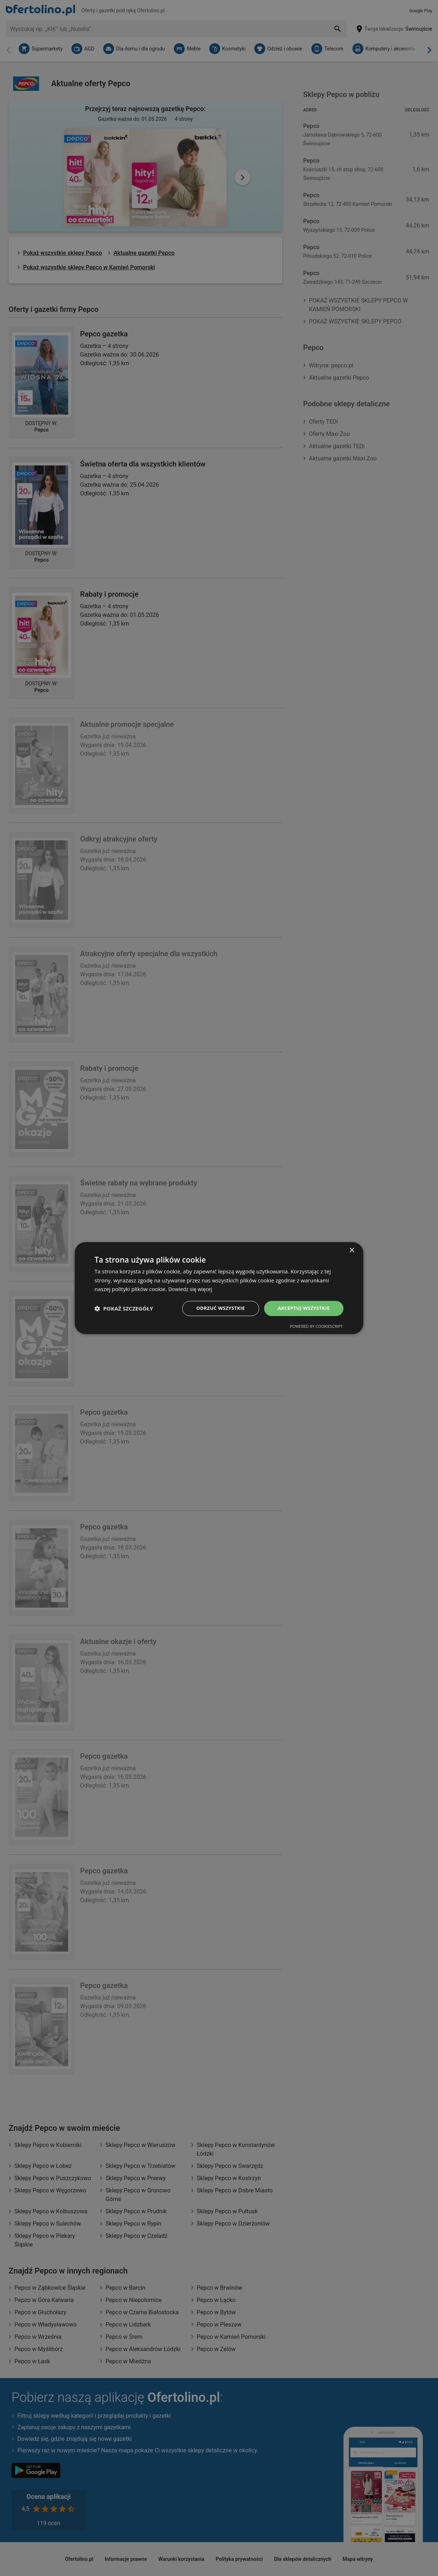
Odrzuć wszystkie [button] (215, 1308)
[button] (124, 1308)
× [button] (351, 1249)
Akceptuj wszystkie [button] (302, 1308)
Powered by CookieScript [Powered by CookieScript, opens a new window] (316, 1327)
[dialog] (219, 1287)
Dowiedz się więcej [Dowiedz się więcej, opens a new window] (191, 1288)
